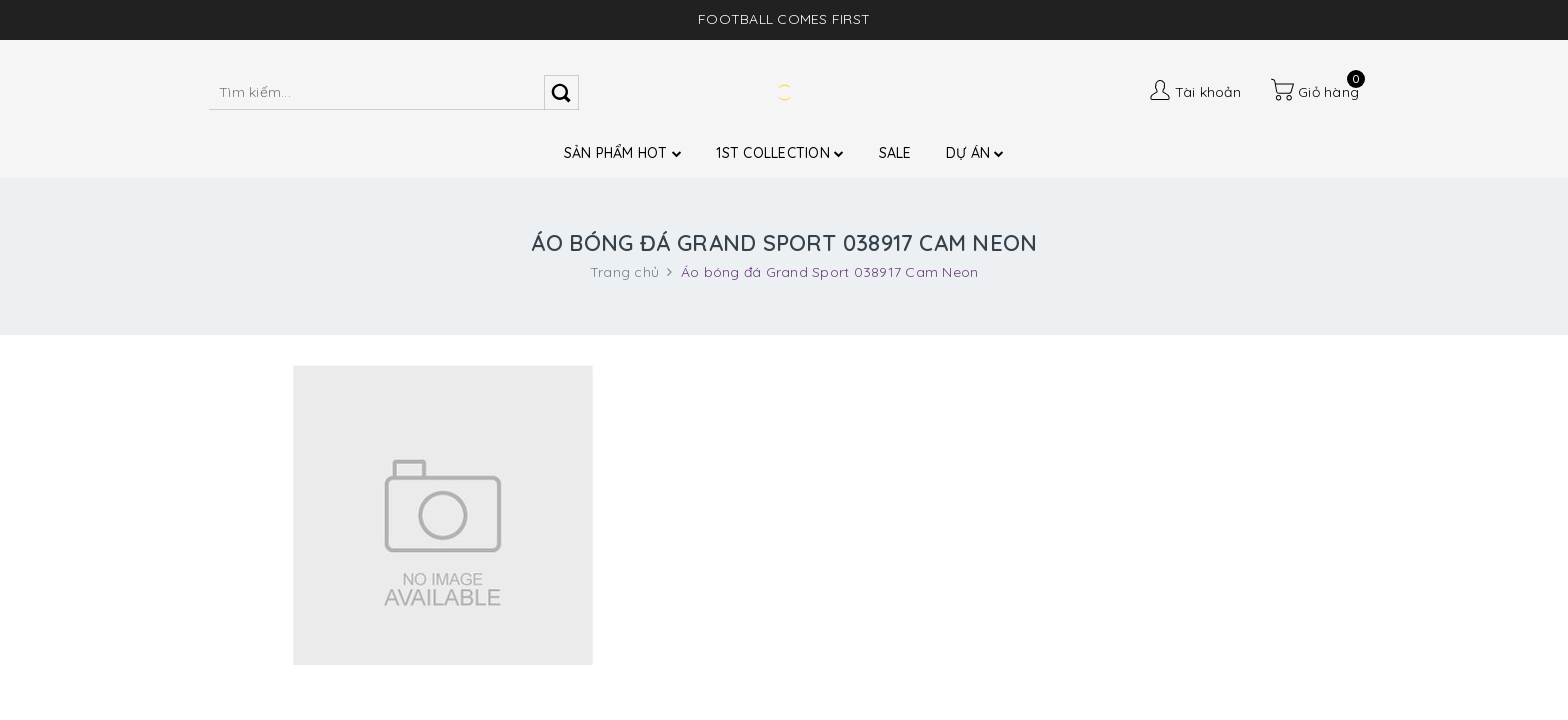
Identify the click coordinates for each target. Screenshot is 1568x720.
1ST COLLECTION (780, 153)
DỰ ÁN (975, 153)
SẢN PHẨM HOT (623, 153)
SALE (895, 153)
